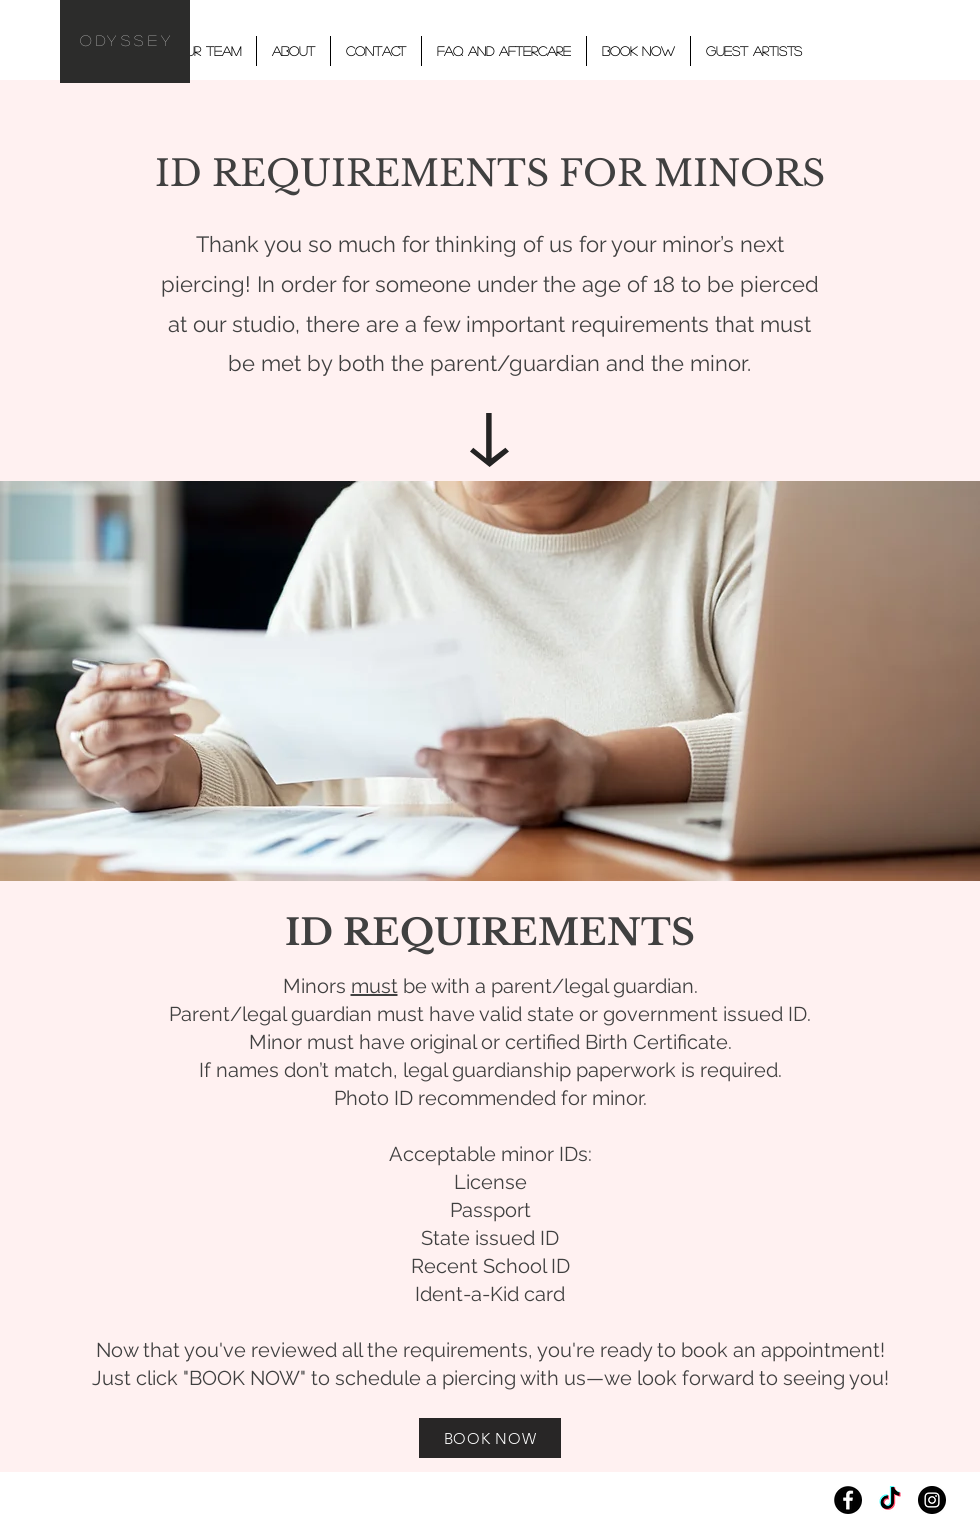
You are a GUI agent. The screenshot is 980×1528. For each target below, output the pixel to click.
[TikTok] (890, 1500)
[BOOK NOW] (490, 1438)
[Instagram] (932, 1500)
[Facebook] (848, 1500)
